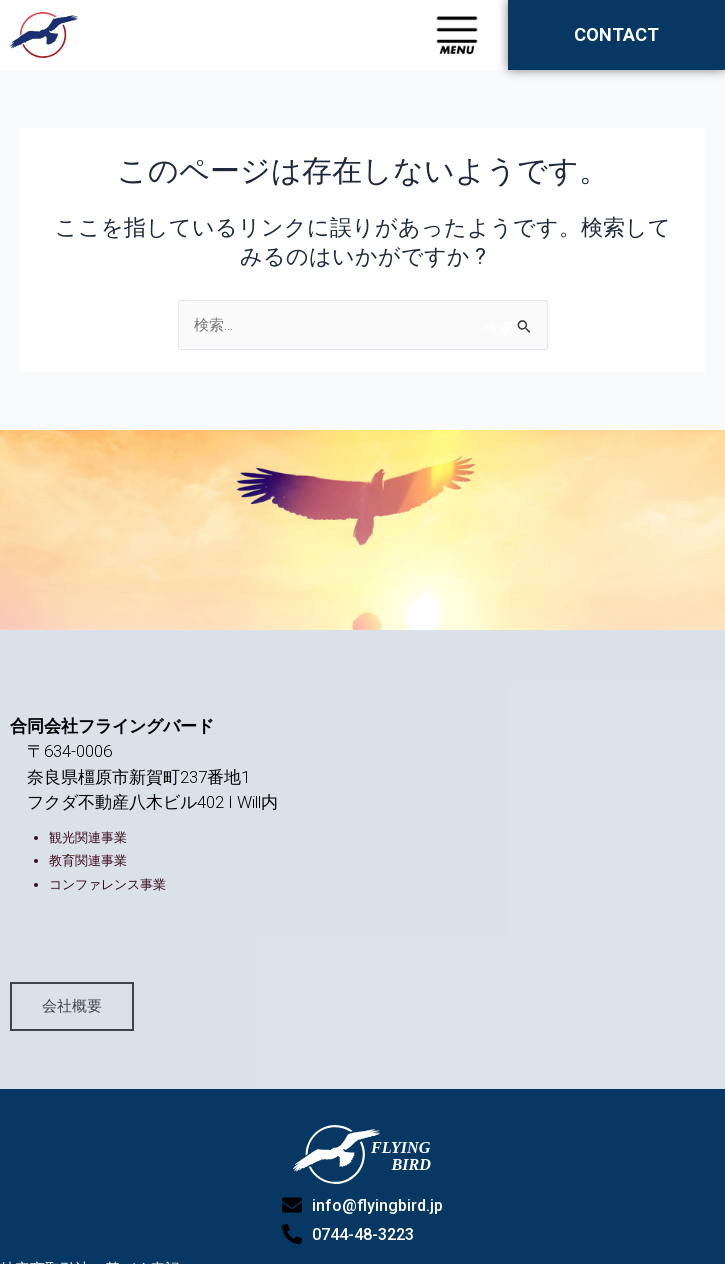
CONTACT (616, 34)
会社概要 (72, 1061)
